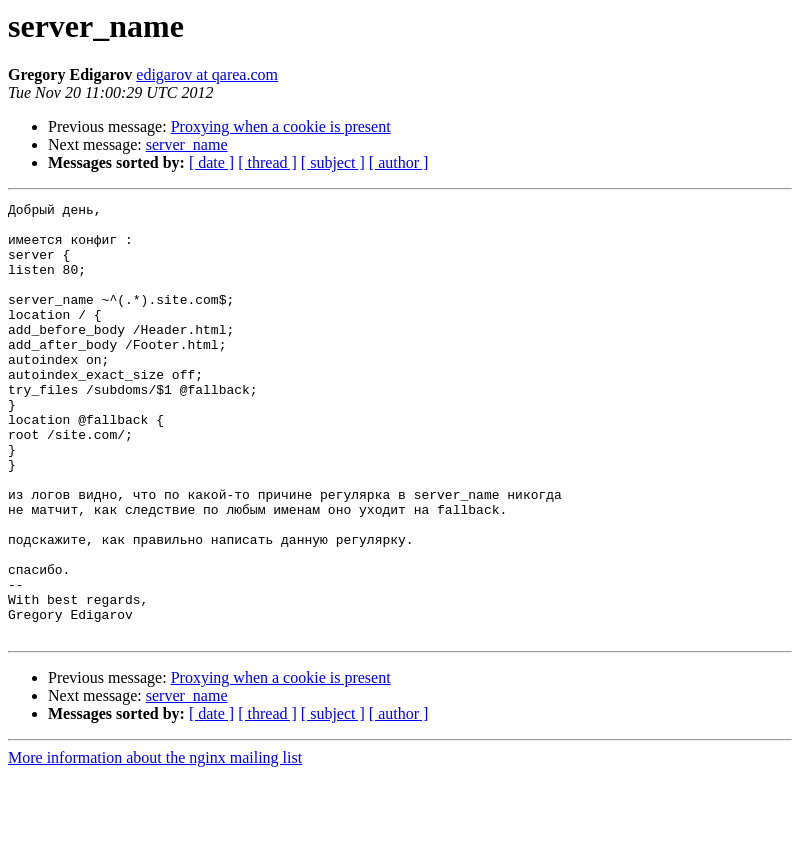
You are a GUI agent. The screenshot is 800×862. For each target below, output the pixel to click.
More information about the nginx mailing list (155, 844)
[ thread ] (267, 162)
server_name (187, 144)
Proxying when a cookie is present (281, 126)
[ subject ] (333, 162)
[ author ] (399, 162)
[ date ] (211, 162)
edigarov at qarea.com (207, 74)
